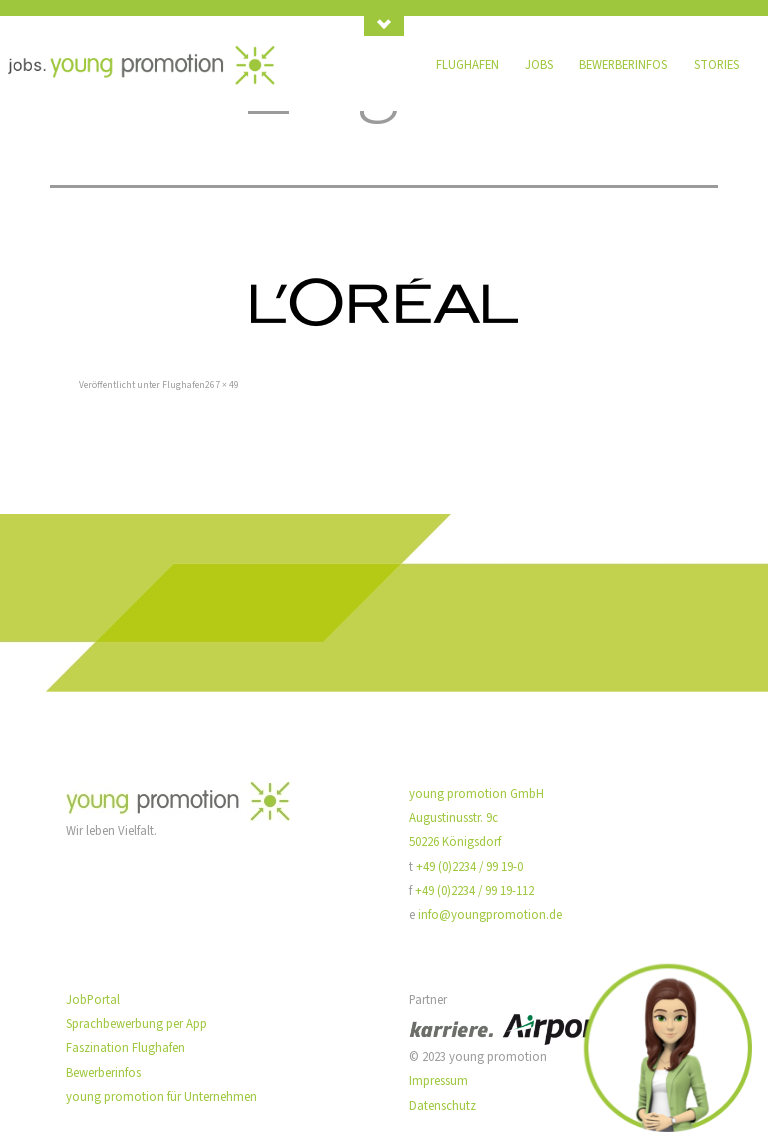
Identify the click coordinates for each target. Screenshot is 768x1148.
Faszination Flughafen (125, 1048)
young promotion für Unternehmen (161, 1097)
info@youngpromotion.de (490, 915)
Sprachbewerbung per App (136, 1024)
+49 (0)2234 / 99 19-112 (474, 891)
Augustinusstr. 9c (453, 818)
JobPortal (93, 1000)
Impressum (438, 1081)
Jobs (539, 65)
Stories (716, 65)
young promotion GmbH (476, 794)
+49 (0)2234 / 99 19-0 (469, 867)
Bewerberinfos (623, 65)
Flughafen (467, 65)
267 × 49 (222, 385)
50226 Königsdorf (455, 842)
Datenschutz (442, 1106)
